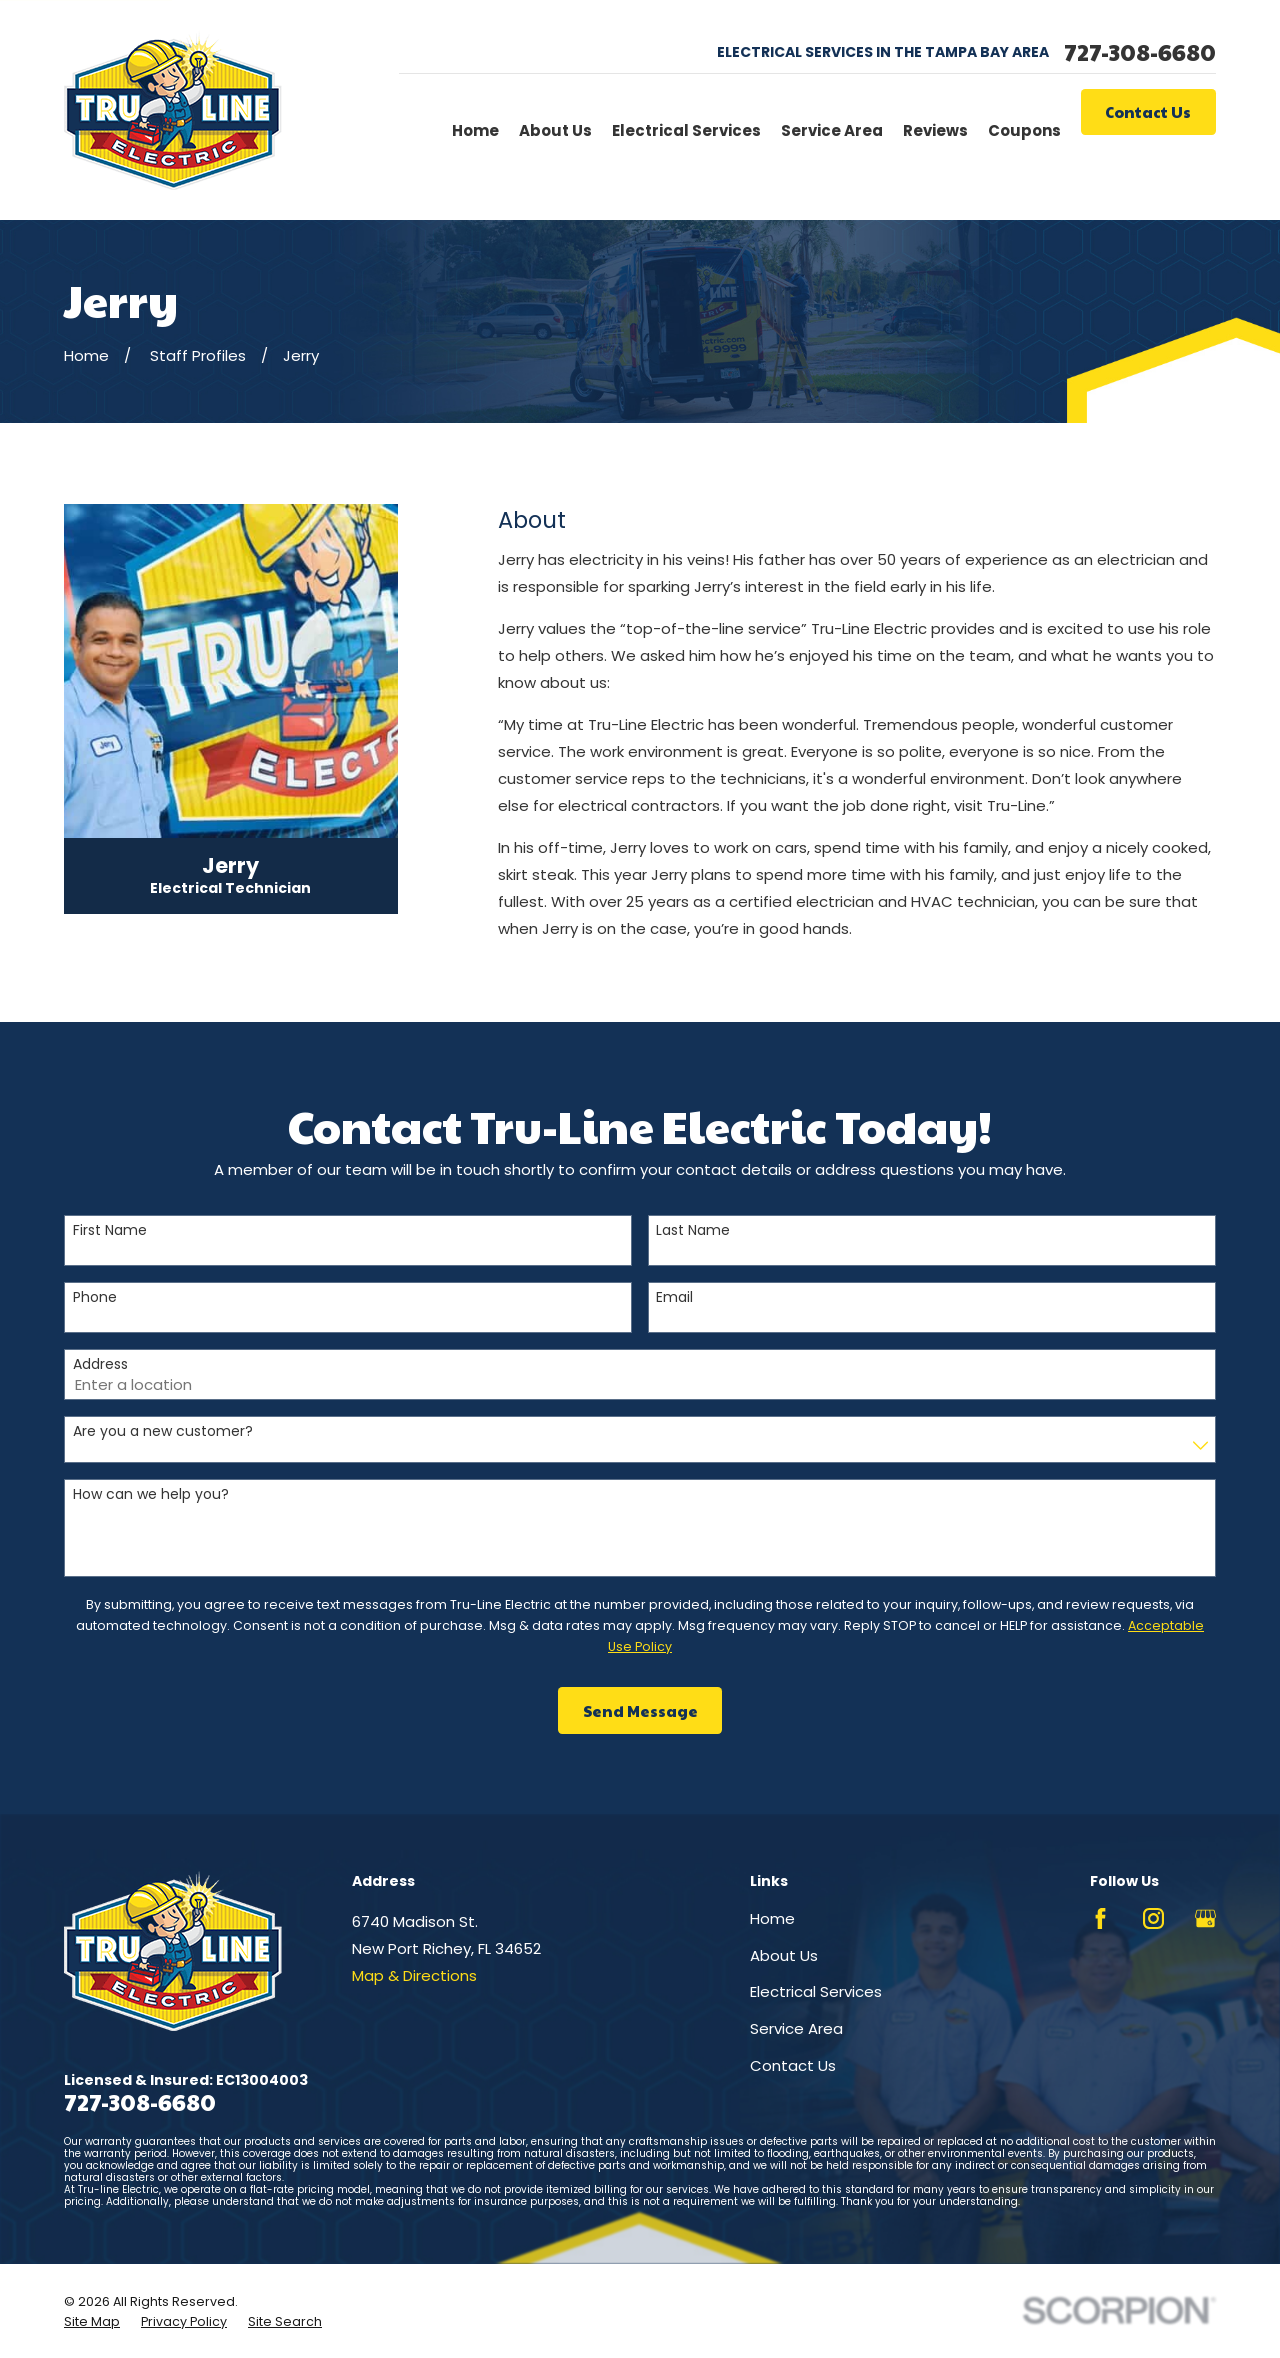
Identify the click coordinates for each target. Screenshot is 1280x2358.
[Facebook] (1100, 1918)
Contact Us (1148, 111)
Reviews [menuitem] (935, 130)
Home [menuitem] (475, 130)
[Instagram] (1153, 1918)
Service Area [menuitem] (832, 130)
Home (772, 1918)
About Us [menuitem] (555, 130)
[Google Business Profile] (1205, 1918)
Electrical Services (816, 1991)
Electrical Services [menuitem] (686, 130)
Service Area (796, 2028)
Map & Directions (414, 1975)
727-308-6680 (1140, 52)
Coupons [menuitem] (1024, 130)
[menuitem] (92, 2322)
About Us (784, 1955)
